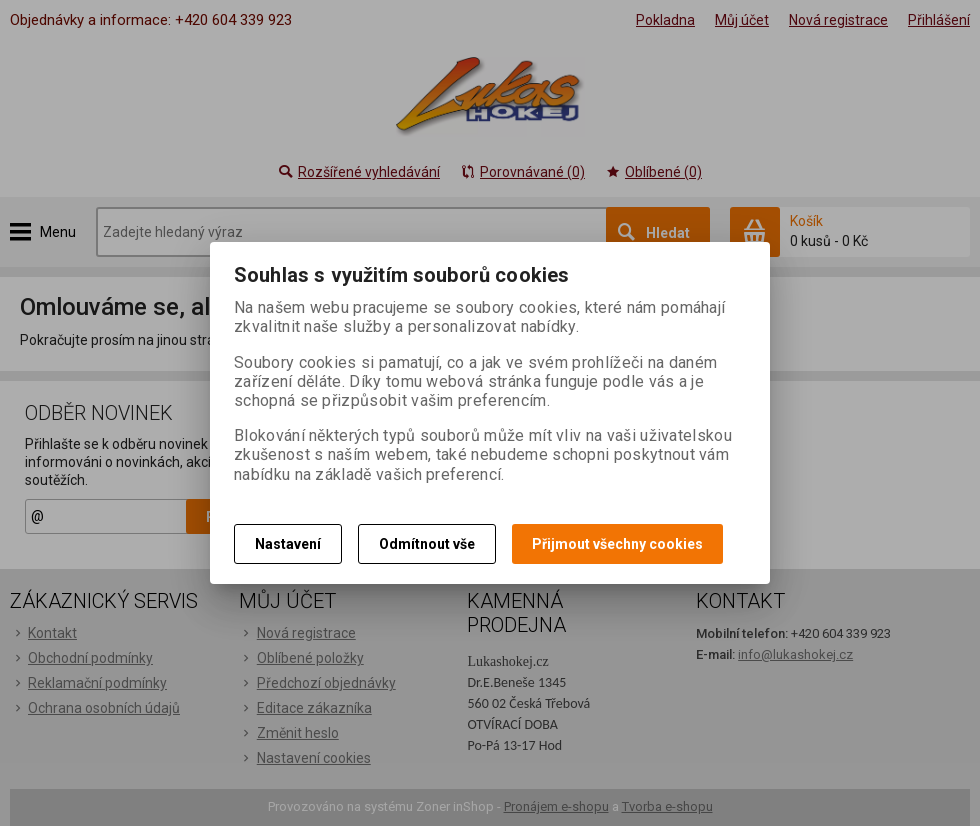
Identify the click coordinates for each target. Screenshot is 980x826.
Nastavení (288, 544)
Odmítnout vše (427, 544)
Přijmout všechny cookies (617, 544)
